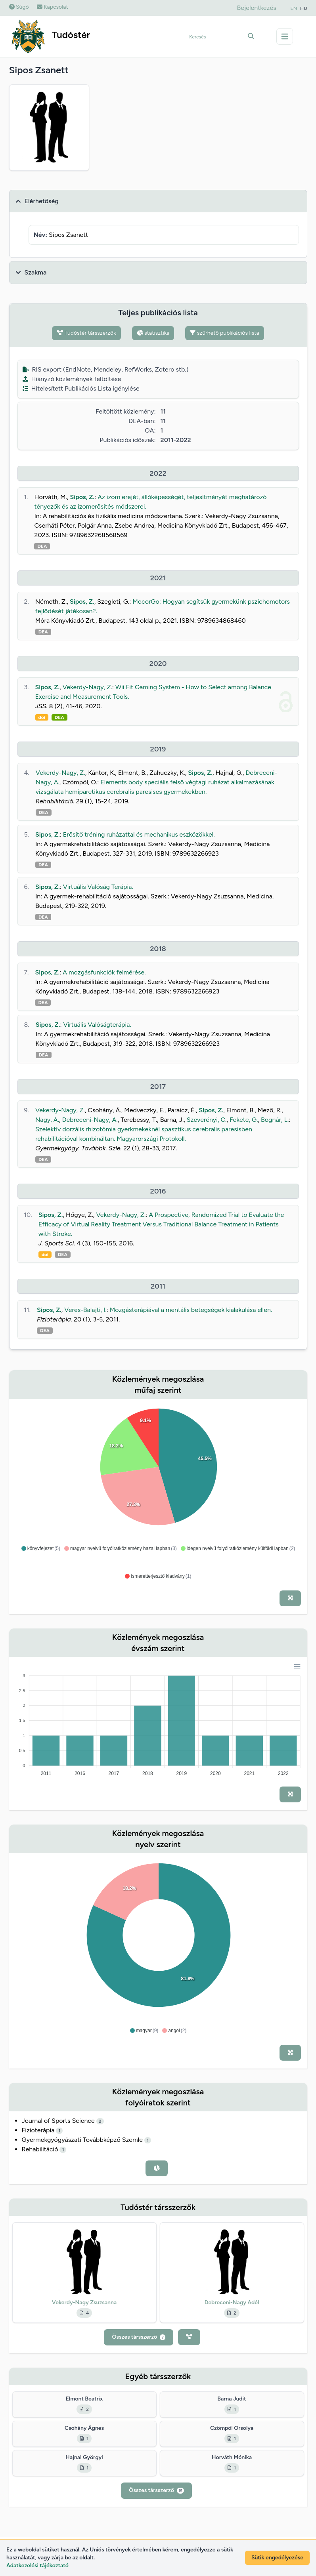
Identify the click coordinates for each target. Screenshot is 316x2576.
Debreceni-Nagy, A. (90, 1119)
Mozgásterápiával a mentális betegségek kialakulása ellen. (191, 1310)
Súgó (19, 7)
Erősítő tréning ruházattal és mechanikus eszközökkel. (139, 834)
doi (41, 717)
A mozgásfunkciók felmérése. (104, 972)
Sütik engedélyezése (277, 2557)
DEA (42, 546)
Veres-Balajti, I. (85, 1310)
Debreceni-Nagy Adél (232, 2302)
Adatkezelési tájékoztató (37, 2565)
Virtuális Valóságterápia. (97, 1024)
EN (294, 8)
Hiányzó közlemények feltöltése (72, 379)
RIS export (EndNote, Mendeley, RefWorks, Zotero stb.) (106, 369)
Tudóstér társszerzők (86, 333)
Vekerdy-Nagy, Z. (87, 687)
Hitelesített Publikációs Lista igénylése (81, 388)
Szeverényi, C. (207, 1119)
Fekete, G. (244, 1119)
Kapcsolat (52, 7)
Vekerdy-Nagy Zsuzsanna (84, 2302)
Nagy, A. (47, 1119)
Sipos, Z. (82, 497)
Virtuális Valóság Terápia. (98, 886)
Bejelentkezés (256, 7)
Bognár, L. (275, 1119)
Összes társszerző (138, 2337)
